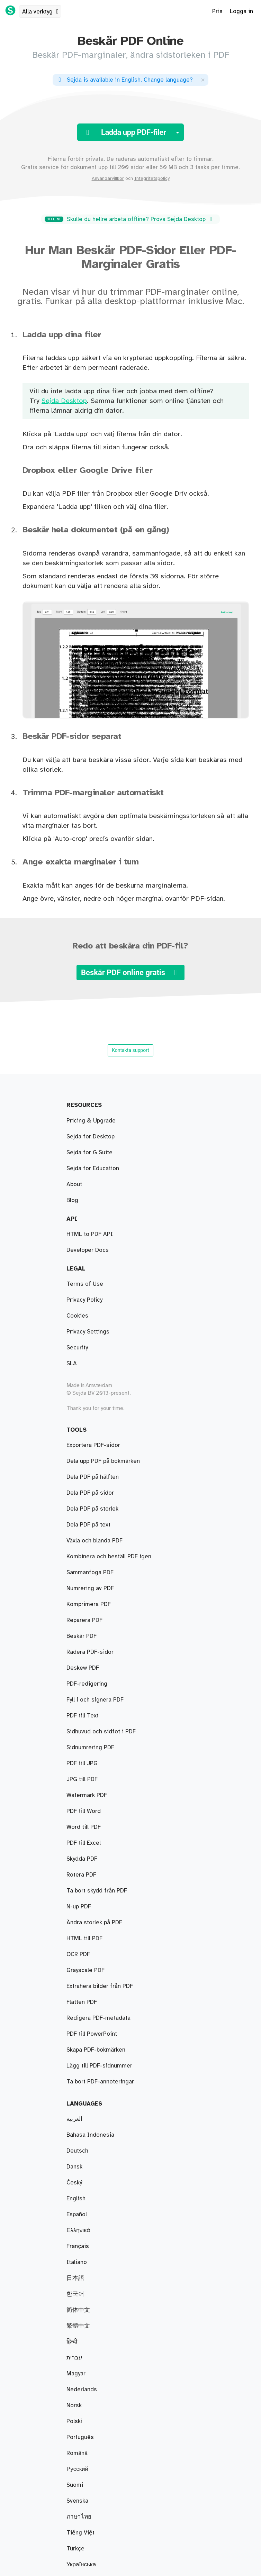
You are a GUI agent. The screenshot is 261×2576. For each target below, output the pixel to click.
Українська (81, 2564)
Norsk (74, 2405)
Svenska (77, 2501)
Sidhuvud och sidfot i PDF (101, 1732)
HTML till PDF (84, 1938)
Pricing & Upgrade (91, 1121)
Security (77, 1348)
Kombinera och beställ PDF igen (108, 1556)
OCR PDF (78, 1954)
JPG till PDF (82, 1779)
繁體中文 (78, 2326)
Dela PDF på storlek (92, 1509)
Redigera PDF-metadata (98, 2018)
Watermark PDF (86, 1795)
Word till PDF (83, 1827)
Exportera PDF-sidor (93, 1445)
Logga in (241, 11)
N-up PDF (78, 1907)
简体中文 (78, 2310)
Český (74, 2183)
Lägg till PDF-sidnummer (99, 2066)
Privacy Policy (84, 1300)
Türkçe (75, 2549)
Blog (72, 1200)
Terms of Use (84, 1284)
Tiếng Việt (80, 2533)
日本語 (75, 2278)
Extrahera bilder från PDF (99, 1986)
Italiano (76, 2262)
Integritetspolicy (152, 178)
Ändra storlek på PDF (94, 1922)
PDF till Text (82, 1716)
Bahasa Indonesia (90, 2135)
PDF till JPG (82, 1763)
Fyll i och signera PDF (95, 1700)
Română (77, 2453)
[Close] (203, 79)
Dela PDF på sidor (90, 1493)
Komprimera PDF (88, 1604)
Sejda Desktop (64, 401)
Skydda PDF (81, 1859)
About (74, 1184)
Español (76, 2214)
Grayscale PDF (85, 1970)
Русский (77, 2469)
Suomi (74, 2485)
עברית (74, 2358)
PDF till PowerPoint (91, 2034)
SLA (71, 1363)
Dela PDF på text (88, 1525)
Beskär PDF (81, 1636)
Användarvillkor (108, 178)
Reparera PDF (84, 1620)
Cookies (77, 1316)
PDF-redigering (86, 1684)
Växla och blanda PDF (94, 1541)
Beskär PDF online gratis (130, 972)
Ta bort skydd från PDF (96, 1891)
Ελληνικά (78, 2230)
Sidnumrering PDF (90, 1747)
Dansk (74, 2167)
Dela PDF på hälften (92, 1477)
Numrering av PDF (90, 1588)
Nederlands (81, 2389)
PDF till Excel (83, 1843)
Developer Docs (87, 1250)
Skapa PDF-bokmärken (95, 2050)
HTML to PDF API (89, 1234)
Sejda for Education (92, 1168)
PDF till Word (83, 1811)
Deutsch (77, 2151)
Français (77, 2246)
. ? (124, 80)
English (76, 2198)
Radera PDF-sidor (90, 1652)
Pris (217, 11)
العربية (74, 2119)
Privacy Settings (87, 1332)
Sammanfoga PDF (90, 1572)
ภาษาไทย (78, 2517)
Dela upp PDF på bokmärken (103, 1461)
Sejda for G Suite (89, 1152)
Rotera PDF (81, 1875)
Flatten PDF (81, 2002)
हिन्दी (71, 2342)
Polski (74, 2421)
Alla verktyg (41, 12)
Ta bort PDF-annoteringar (100, 2082)
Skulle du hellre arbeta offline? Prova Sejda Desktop (130, 219)
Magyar (76, 2374)
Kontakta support (130, 1050)
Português (80, 2437)
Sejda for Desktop (90, 1137)
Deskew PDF (82, 1668)
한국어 (75, 2294)
